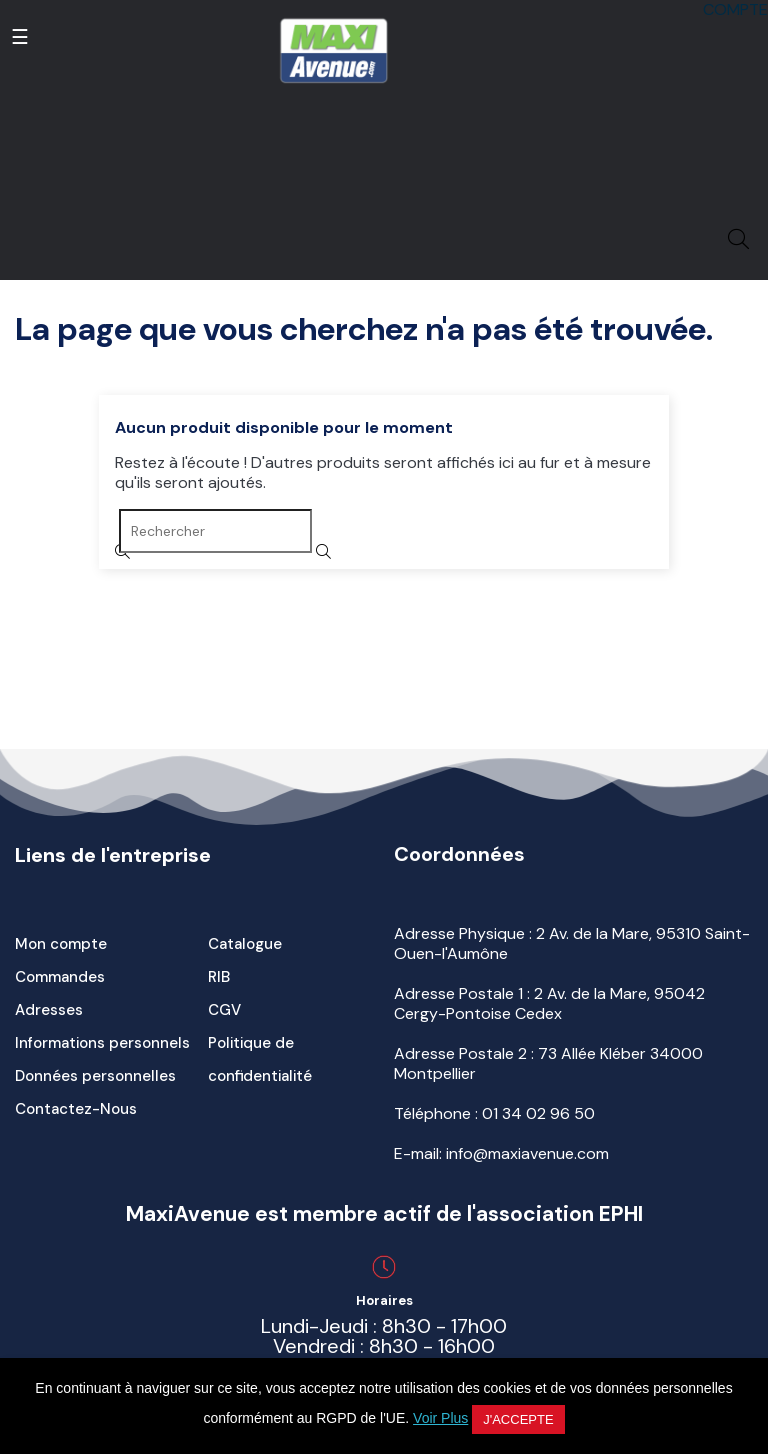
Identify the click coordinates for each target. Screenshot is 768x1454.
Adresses (49, 1010)
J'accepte (518, 1419)
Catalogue (245, 944)
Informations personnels (102, 1043)
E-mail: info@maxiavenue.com (501, 1153)
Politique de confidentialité (260, 1059)
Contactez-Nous (76, 1109)
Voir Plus (440, 1418)
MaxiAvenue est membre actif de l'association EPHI (384, 1214)
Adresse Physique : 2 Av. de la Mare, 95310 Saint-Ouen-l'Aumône (572, 943)
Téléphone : (494, 1113)
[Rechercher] (215, 531)
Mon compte (61, 944)
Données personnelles (95, 1076)
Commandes (60, 977)
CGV (224, 1010)
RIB (219, 977)
